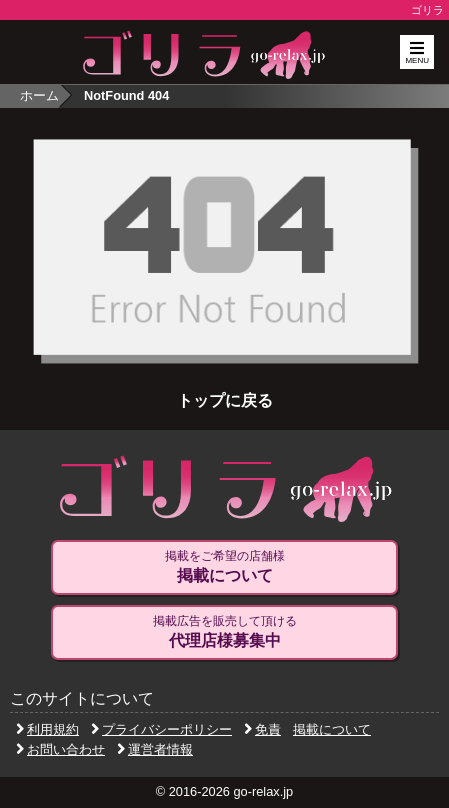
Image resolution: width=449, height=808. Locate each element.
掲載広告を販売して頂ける (224, 632)
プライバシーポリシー (161, 729)
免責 (262, 729)
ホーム (39, 95)
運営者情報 (155, 749)
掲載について (332, 729)
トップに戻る (225, 400)
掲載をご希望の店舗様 (224, 567)
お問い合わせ (60, 749)
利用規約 (47, 729)
